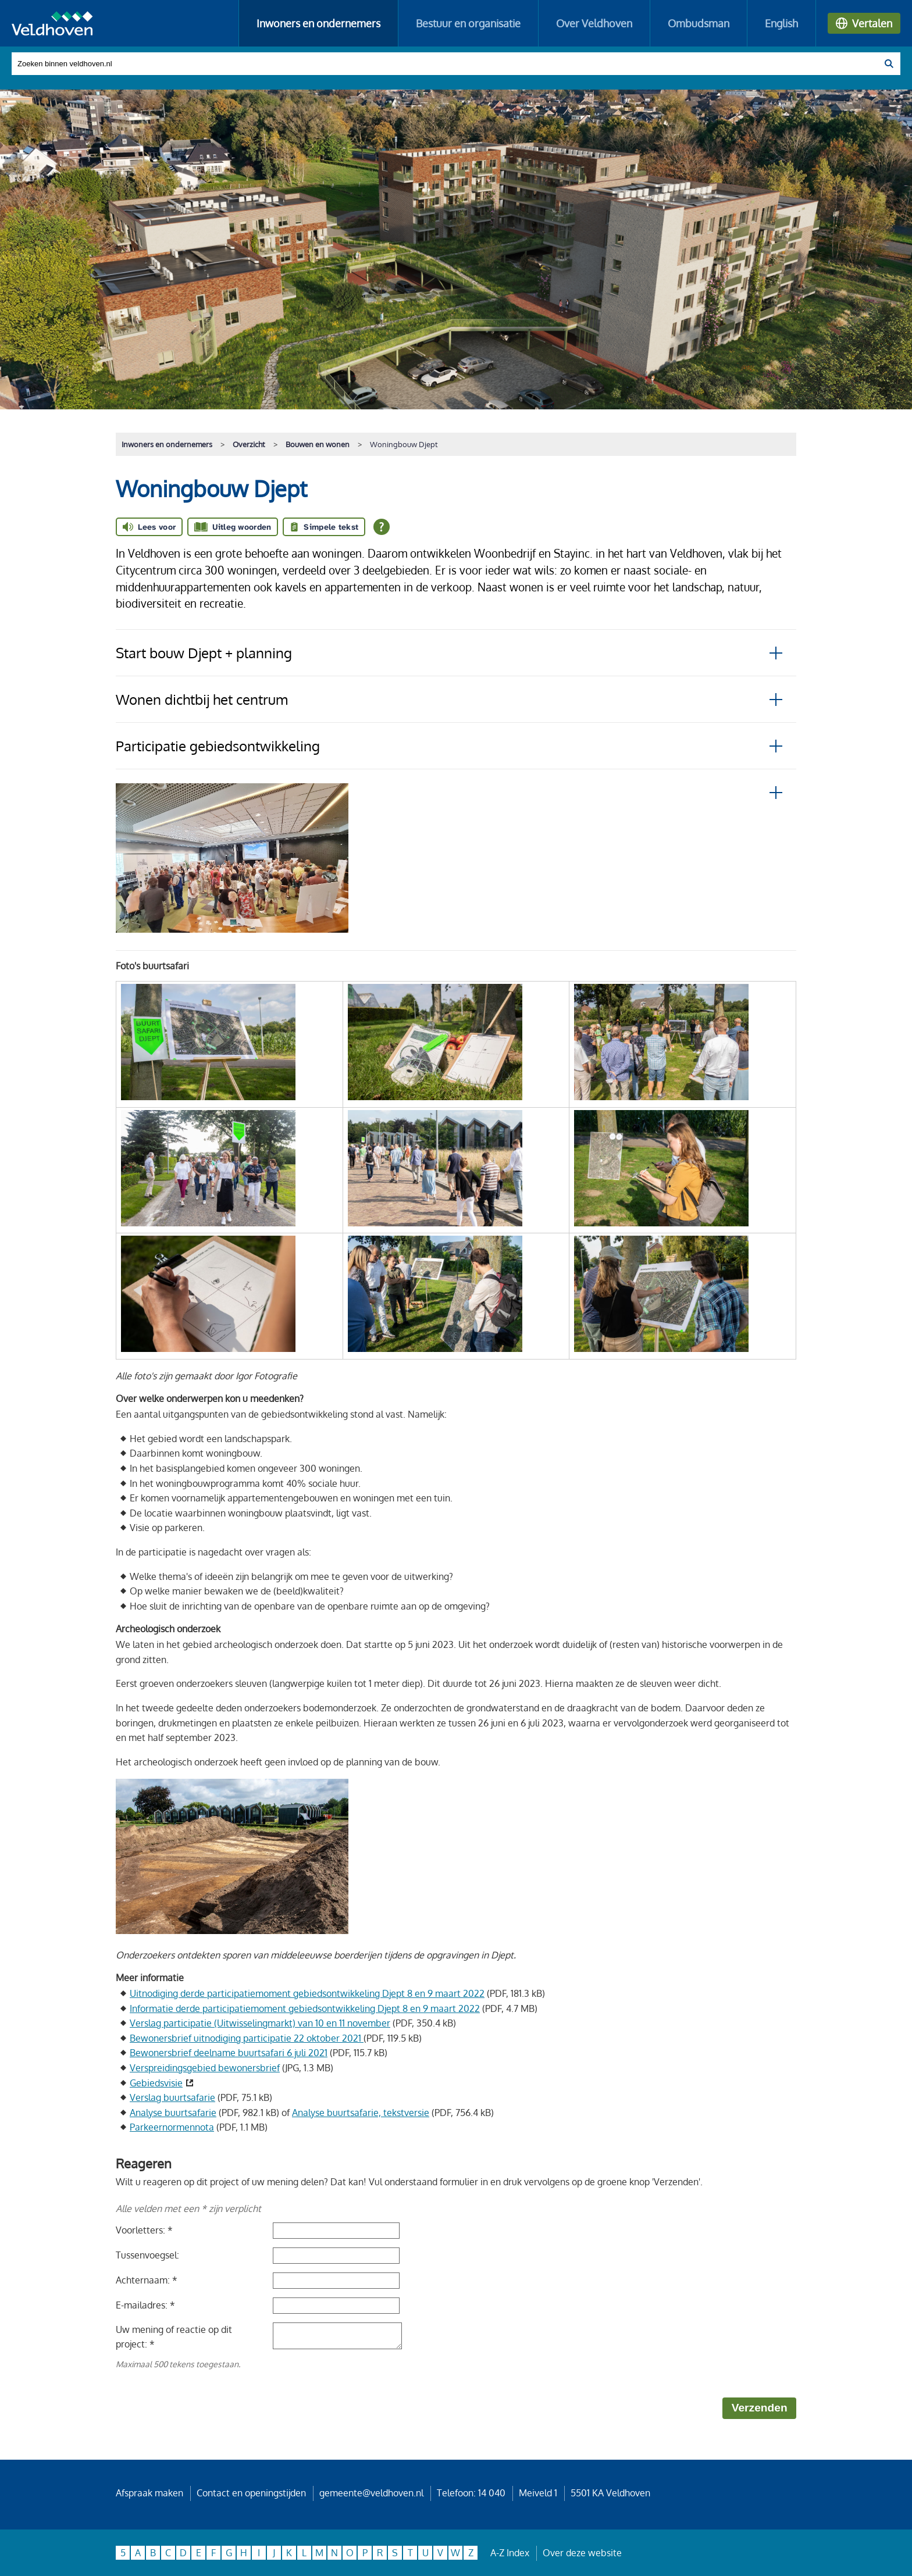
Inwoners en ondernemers (318, 23)
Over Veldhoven (594, 23)
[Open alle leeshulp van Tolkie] (381, 527)
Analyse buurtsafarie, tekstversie (360, 2112)
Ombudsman (698, 23)
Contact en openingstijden (251, 2493)
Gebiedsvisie (156, 2083)
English (781, 23)
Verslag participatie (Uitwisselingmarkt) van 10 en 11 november (260, 2023)
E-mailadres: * (145, 2305)
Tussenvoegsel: (147, 2255)
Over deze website (582, 2553)
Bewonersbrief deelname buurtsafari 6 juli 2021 (228, 2052)
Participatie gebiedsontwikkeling (218, 746)
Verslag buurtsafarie (172, 2097)
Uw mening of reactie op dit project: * (174, 2337)
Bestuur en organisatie (468, 23)
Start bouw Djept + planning (204, 653)
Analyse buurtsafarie (173, 2112)
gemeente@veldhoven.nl (371, 2493)
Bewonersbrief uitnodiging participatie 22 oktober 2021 (247, 2038)
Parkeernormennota (172, 2127)
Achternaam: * (146, 2280)
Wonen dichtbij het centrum (202, 699)
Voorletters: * (144, 2230)
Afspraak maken (149, 2493)
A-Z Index (509, 2553)
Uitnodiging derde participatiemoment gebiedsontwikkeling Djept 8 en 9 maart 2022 (307, 1993)
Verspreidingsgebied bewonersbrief (205, 2068)
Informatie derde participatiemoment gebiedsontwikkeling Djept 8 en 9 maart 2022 (305, 2008)
